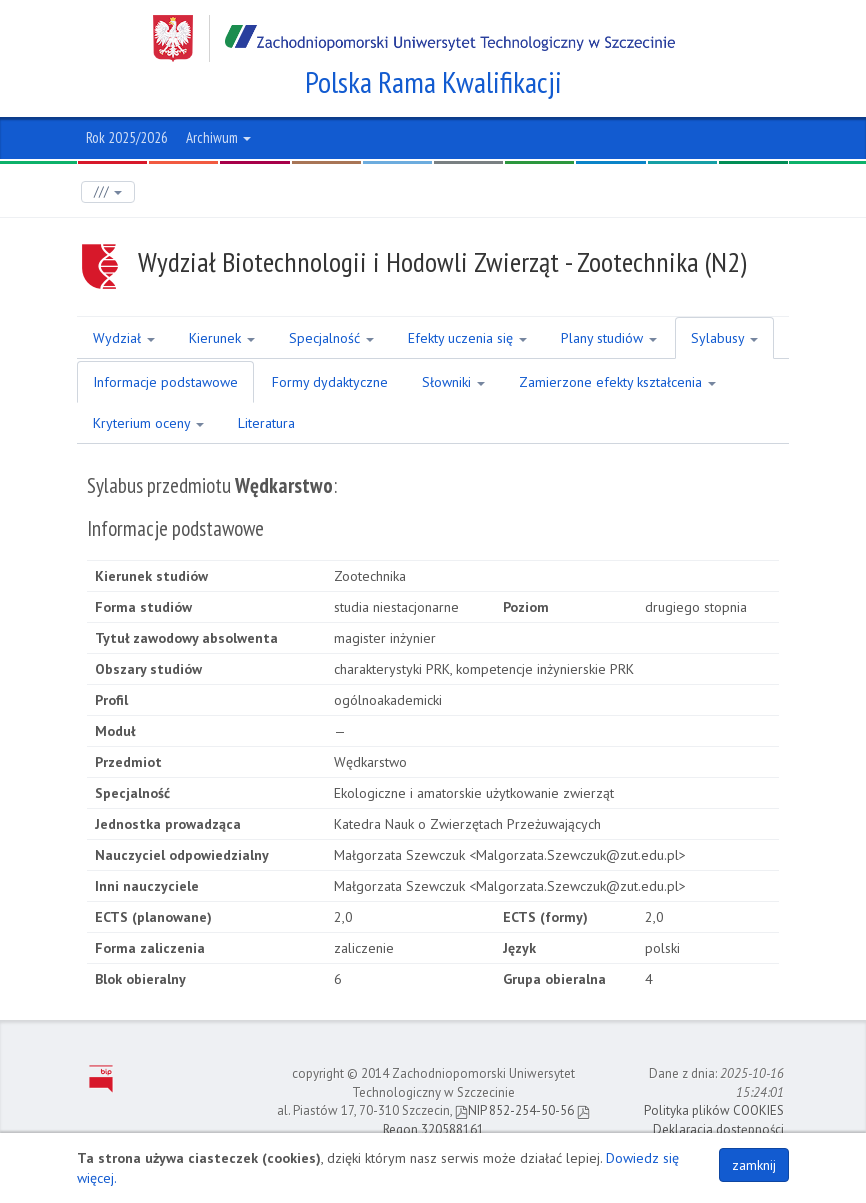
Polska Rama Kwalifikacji (433, 82)
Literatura (266, 423)
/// (108, 191)
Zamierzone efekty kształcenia (617, 382)
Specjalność (331, 338)
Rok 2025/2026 (127, 137)
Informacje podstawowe (165, 382)
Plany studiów (609, 338)
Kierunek (222, 338)
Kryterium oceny (148, 423)
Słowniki (453, 382)
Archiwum (218, 137)
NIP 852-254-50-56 (514, 1110)
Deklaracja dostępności (718, 1129)
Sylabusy (724, 338)
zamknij (754, 1165)
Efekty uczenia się (467, 338)
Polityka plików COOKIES (714, 1110)
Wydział (124, 338)
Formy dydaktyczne (330, 382)
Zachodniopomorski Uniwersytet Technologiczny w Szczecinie (414, 38)
